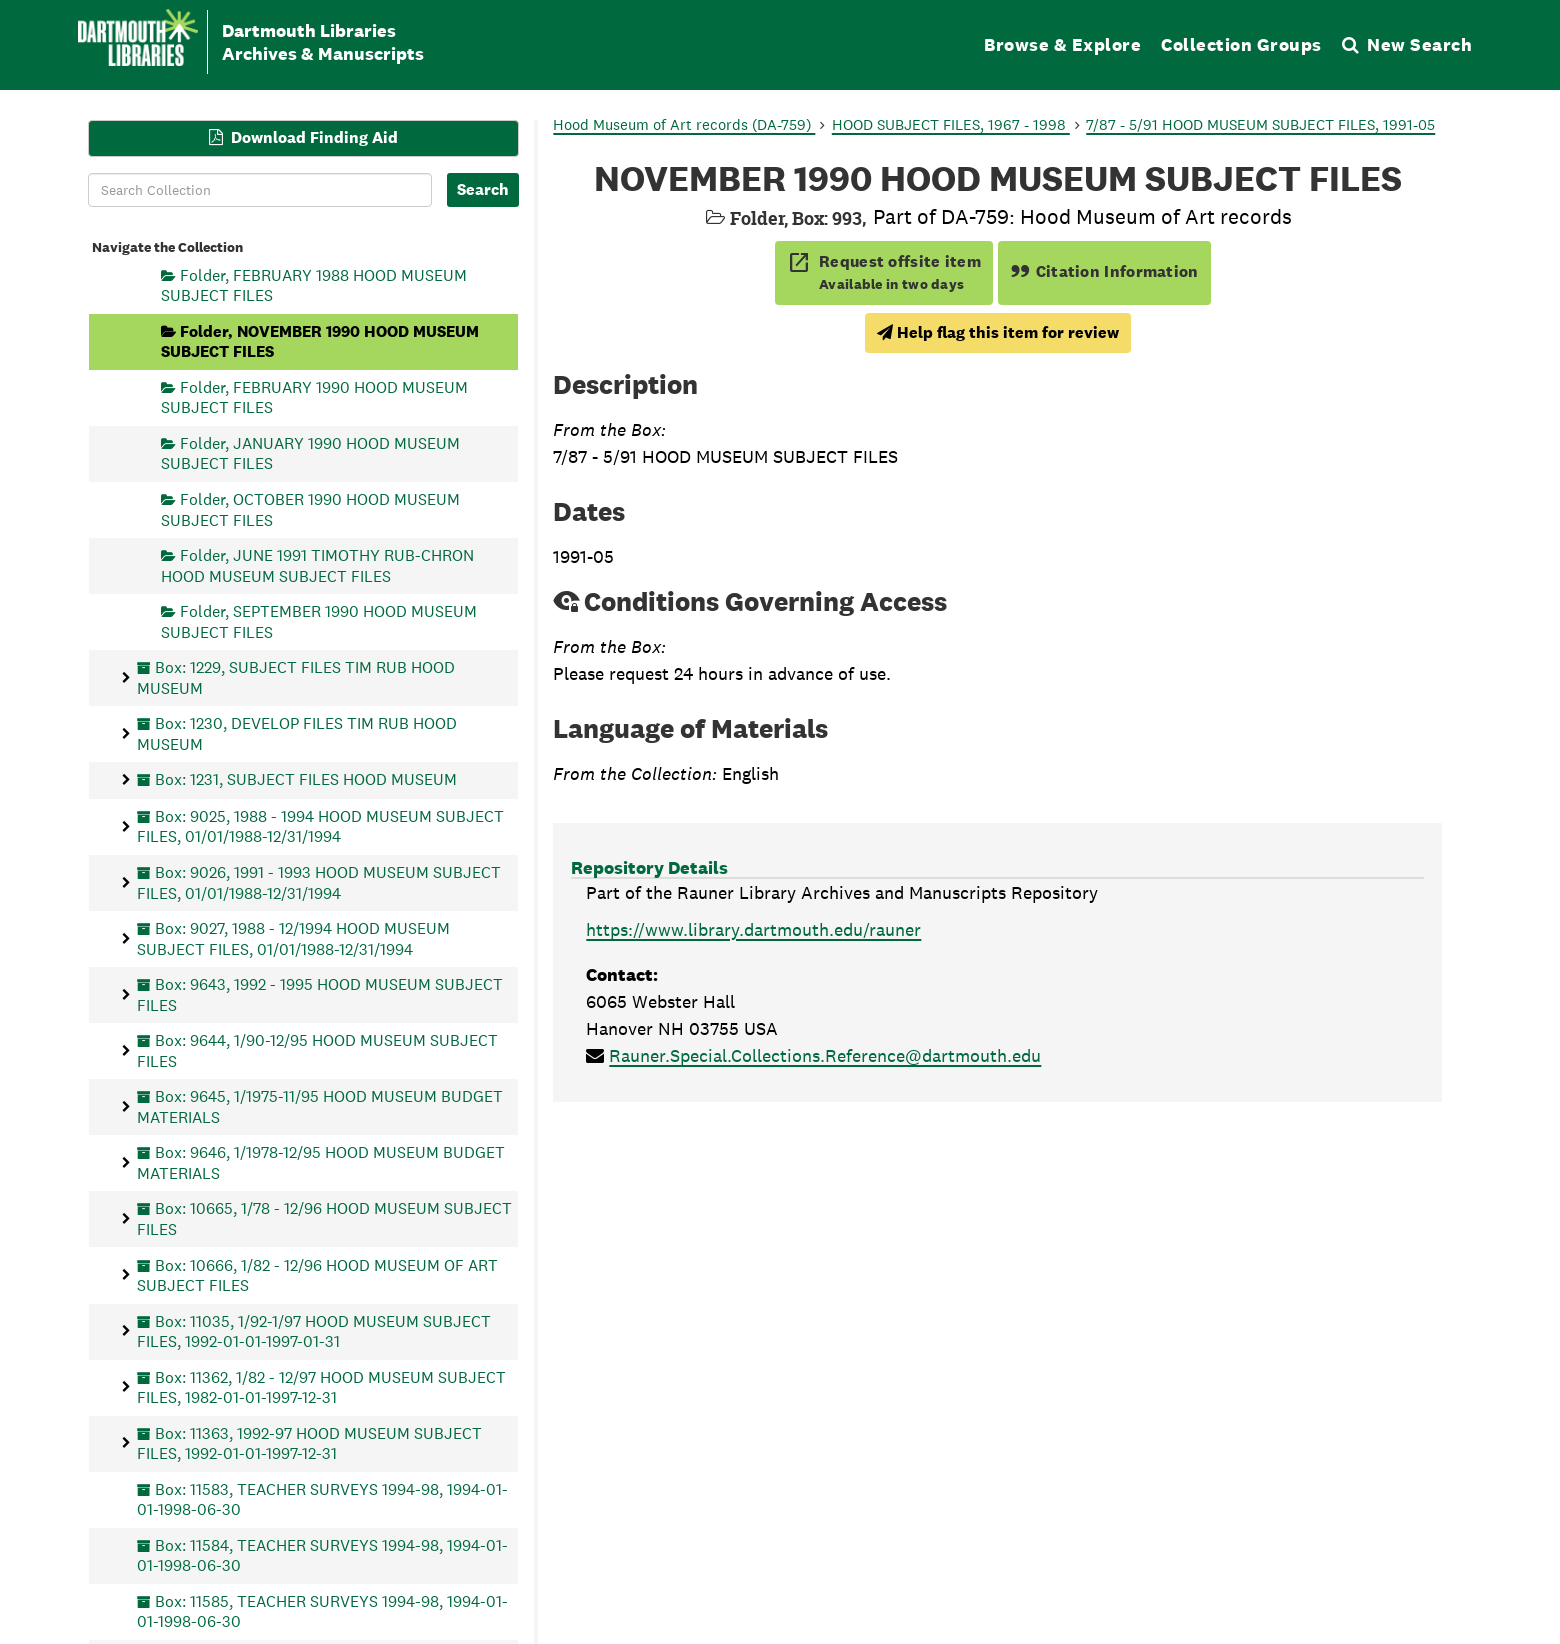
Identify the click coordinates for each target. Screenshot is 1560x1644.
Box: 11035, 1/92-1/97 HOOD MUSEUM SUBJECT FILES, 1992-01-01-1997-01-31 (314, 1330)
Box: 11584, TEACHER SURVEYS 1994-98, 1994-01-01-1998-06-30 (322, 1554)
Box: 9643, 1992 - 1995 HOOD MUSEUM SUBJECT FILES (320, 994)
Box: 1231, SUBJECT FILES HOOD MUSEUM (306, 779)
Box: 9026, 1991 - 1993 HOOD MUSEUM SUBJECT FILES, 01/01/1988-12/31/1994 (319, 882)
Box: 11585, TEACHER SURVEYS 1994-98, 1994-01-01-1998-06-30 (322, 1610)
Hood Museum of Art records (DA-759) (684, 124)
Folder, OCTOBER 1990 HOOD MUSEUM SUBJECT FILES (310, 509)
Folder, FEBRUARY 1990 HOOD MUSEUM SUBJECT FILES (314, 396)
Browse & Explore (1062, 44)
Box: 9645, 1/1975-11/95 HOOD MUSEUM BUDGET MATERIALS (320, 1106)
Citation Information (1104, 271)
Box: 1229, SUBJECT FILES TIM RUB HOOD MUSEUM (296, 677)
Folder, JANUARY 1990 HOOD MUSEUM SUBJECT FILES (310, 453)
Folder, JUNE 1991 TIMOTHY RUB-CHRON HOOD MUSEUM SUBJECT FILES (317, 565)
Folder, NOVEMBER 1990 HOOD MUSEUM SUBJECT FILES (320, 340)
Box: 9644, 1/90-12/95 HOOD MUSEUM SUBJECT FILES (317, 1050)
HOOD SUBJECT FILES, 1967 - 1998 (951, 124)
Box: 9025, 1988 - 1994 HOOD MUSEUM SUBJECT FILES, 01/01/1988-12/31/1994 (320, 826)
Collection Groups (1241, 44)
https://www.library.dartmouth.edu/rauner (753, 929)
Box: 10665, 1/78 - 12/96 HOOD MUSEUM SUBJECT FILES (324, 1218)
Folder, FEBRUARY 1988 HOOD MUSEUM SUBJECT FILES (314, 284)
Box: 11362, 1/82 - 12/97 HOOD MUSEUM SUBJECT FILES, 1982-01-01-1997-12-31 (321, 1386)
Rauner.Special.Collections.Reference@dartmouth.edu (825, 1055)
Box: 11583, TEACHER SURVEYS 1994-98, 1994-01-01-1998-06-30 (322, 1498)
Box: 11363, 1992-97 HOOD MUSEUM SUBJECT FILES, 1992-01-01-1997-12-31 (309, 1442)
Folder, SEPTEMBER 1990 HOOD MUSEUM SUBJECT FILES (319, 621)
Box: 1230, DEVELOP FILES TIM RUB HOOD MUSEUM (297, 733)
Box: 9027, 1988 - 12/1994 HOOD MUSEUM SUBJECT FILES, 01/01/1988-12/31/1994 (293, 938)
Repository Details (649, 867)
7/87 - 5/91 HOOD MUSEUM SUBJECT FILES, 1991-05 (1260, 124)
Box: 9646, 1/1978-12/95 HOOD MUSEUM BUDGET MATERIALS (321, 1162)
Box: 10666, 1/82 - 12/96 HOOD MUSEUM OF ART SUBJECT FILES (317, 1274)
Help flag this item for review (998, 332)
